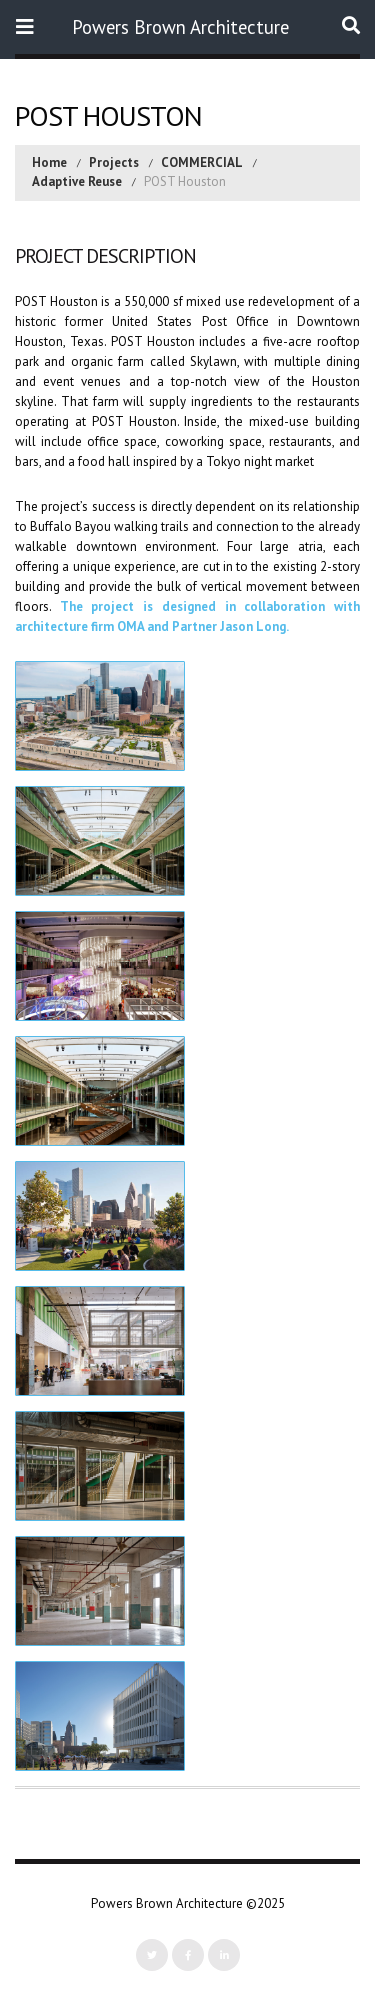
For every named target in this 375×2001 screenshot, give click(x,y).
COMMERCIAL (202, 162)
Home (49, 162)
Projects (114, 162)
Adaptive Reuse (77, 181)
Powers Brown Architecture (180, 27)
